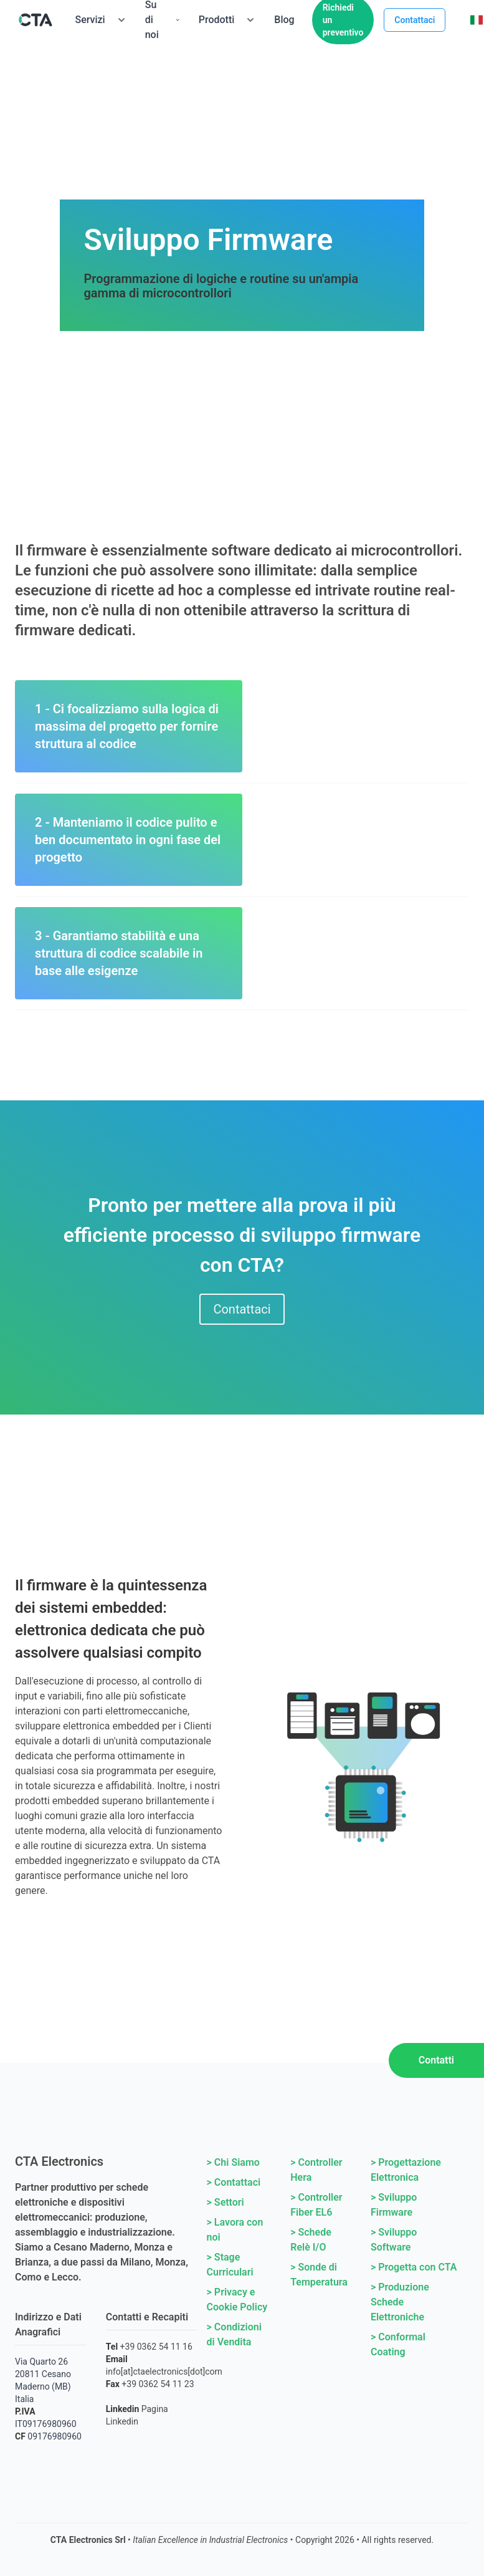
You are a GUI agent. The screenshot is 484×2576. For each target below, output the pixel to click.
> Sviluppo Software (394, 2239)
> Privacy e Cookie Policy (237, 2299)
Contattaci (414, 20)
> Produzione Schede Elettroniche (400, 2302)
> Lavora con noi (235, 2229)
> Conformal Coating (398, 2344)
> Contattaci (234, 2182)
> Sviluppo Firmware (394, 2204)
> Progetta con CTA (414, 2267)
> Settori (225, 2202)
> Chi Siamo (233, 2162)
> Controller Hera (316, 2169)
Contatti (436, 2060)
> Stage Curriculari (230, 2264)
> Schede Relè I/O (310, 2239)
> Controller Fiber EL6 (316, 2204)
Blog (284, 20)
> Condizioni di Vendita (234, 2334)
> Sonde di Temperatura (319, 2274)
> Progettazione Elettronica (406, 2169)
